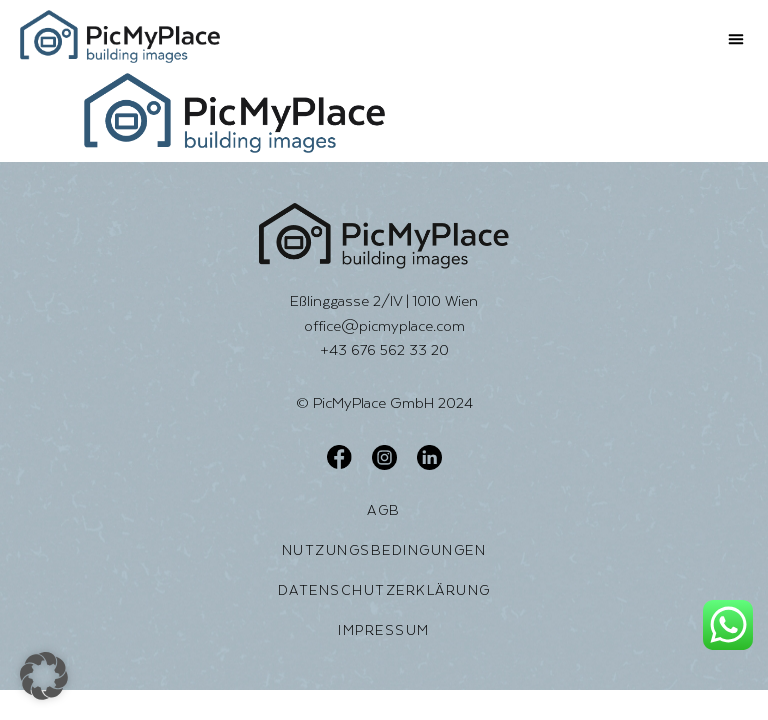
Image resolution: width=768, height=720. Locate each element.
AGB (384, 510)
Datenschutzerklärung (384, 590)
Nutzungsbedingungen (384, 550)
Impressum (384, 630)
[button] (736, 39)
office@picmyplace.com (384, 325)
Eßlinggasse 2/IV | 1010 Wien (384, 300)
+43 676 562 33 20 (384, 349)
